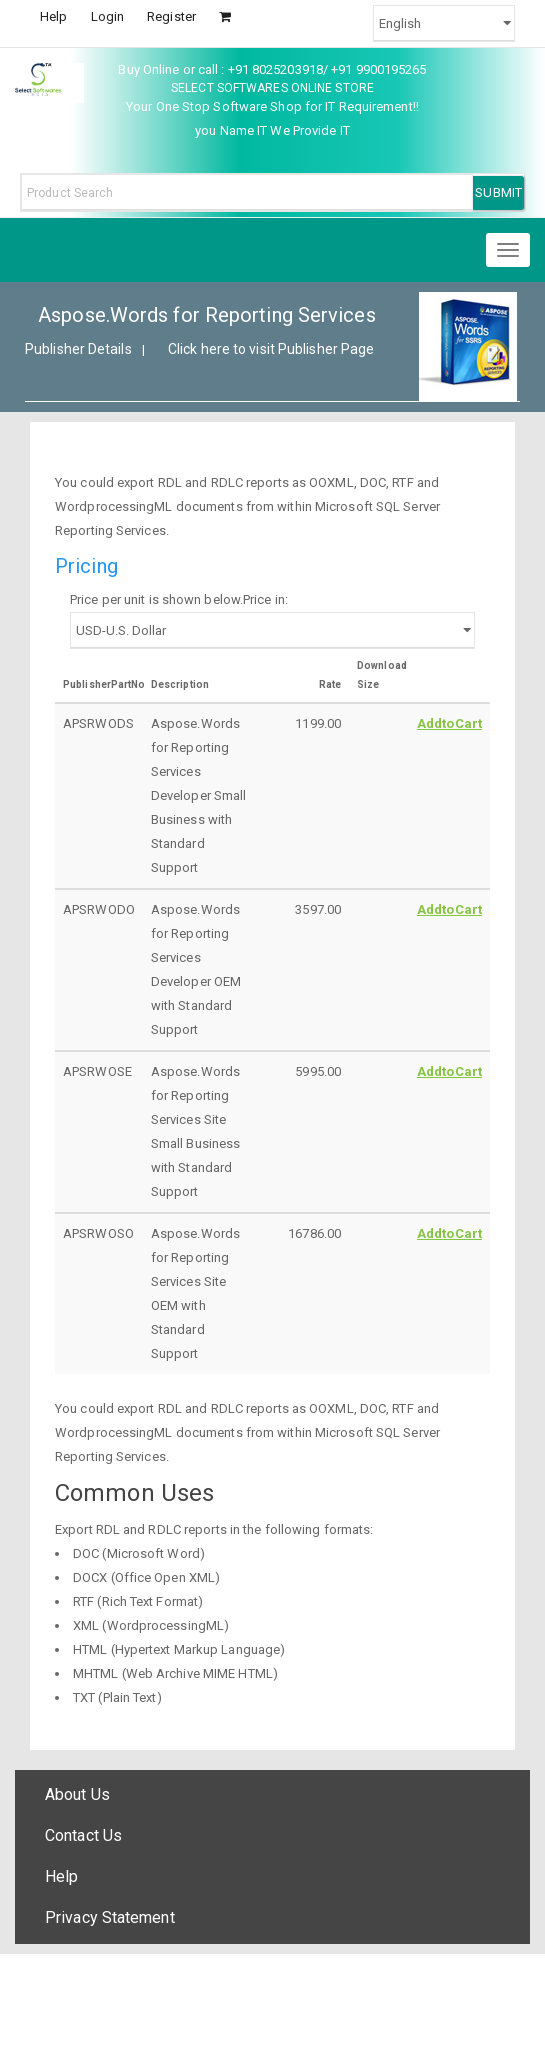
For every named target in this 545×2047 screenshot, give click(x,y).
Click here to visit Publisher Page (271, 349)
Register (171, 16)
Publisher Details (78, 349)
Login (108, 16)
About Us (77, 1794)
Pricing (86, 566)
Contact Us (83, 1835)
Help (53, 16)
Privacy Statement (110, 1917)
